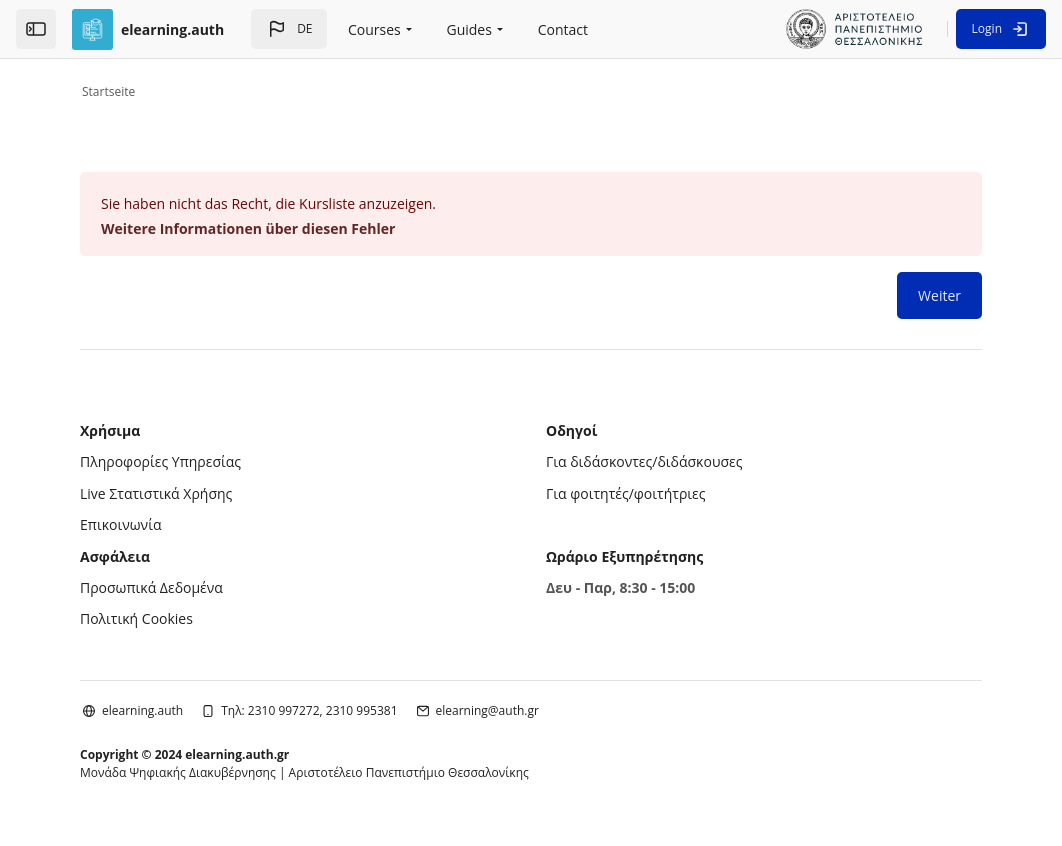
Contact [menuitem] (563, 29)
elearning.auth (142, 710)
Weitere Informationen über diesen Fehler (248, 228)
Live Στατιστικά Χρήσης (156, 493)
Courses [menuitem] (374, 29)
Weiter (939, 295)
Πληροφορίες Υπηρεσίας (160, 461)
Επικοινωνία (120, 524)
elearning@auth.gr (487, 710)
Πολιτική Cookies (136, 618)
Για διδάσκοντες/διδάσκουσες (644, 461)
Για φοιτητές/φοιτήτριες (625, 493)
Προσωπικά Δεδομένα (151, 587)
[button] (288, 29)
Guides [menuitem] (468, 29)
